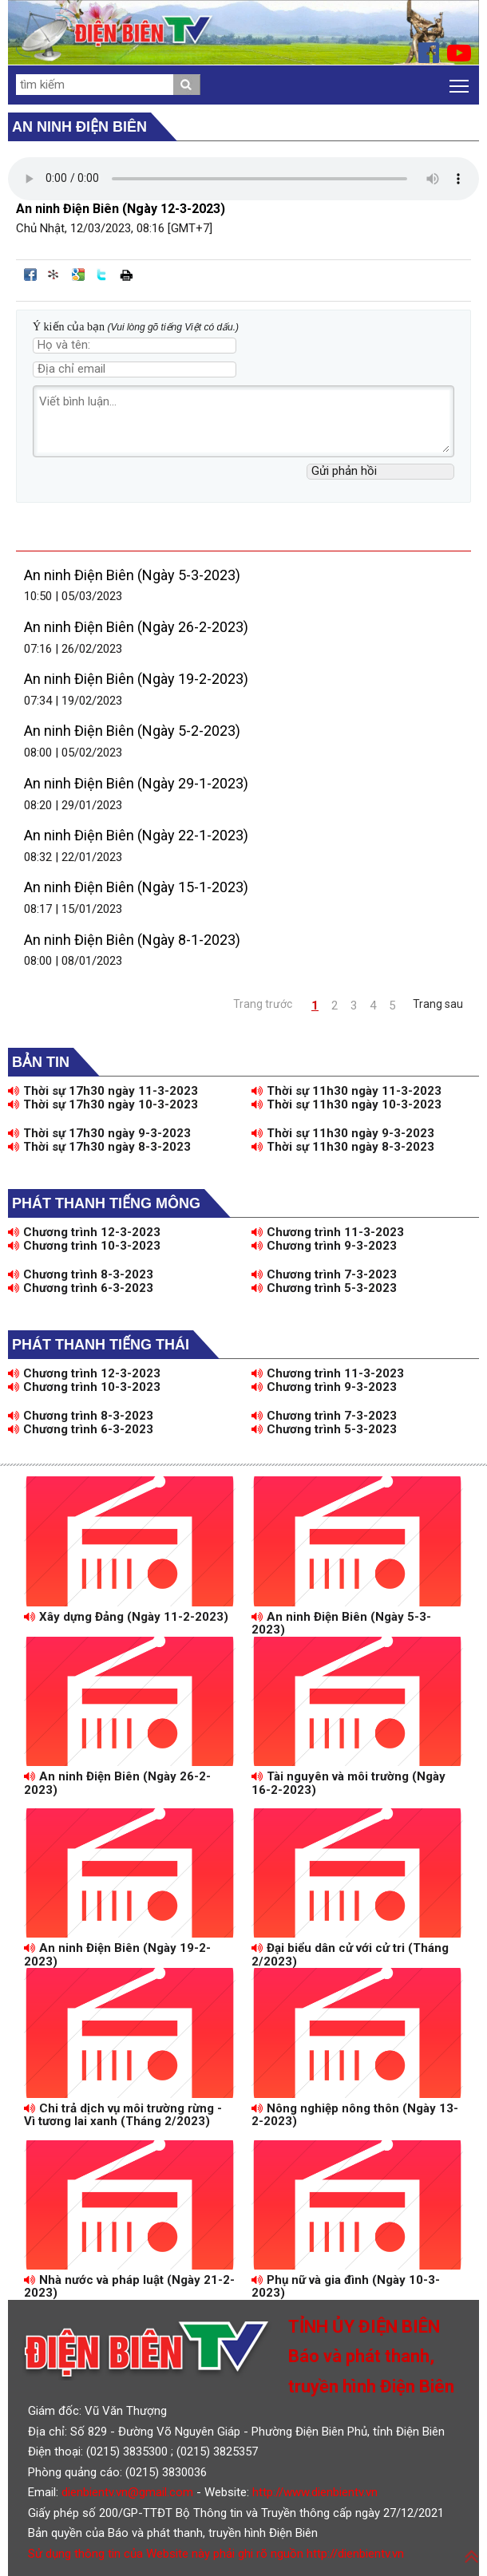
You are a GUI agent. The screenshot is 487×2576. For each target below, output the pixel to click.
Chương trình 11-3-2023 (327, 1232)
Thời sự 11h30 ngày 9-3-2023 (342, 1133)
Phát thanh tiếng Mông (106, 1203)
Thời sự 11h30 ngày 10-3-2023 (346, 1104)
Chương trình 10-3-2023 (84, 1246)
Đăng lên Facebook (30, 274)
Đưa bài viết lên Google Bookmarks (78, 274)
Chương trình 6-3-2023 (80, 1288)
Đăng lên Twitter (102, 274)
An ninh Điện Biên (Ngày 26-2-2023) (136, 626)
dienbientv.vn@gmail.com (127, 2492)
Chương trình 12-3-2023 (84, 1232)
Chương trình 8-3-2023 (80, 1274)
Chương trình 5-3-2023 (324, 1288)
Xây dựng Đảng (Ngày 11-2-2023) (126, 1617)
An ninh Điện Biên (79, 127)
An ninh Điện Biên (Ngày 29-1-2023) (136, 783)
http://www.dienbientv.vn (315, 2492)
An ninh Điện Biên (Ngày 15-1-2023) (136, 887)
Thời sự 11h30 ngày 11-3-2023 (346, 1091)
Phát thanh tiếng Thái (100, 1345)
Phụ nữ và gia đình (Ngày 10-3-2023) (345, 2287)
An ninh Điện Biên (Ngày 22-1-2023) (136, 835)
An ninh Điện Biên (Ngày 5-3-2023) (132, 575)
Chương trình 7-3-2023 (324, 1274)
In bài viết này (126, 274)
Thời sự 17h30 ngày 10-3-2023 (103, 1104)
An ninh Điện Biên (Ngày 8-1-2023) (132, 939)
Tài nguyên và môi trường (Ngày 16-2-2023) (348, 1783)
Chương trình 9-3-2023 (324, 1246)
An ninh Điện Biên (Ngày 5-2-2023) (132, 730)
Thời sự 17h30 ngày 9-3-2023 (99, 1133)
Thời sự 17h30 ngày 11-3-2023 (103, 1091)
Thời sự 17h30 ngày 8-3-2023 (99, 1147)
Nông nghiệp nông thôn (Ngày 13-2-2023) (354, 2115)
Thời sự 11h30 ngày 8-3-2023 (342, 1147)
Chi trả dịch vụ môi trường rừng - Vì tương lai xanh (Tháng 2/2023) (123, 2115)
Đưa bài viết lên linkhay (54, 274)
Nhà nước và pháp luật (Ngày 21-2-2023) (129, 2287)
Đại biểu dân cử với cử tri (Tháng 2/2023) (350, 1955)
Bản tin (40, 1062)
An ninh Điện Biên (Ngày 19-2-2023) (136, 678)
